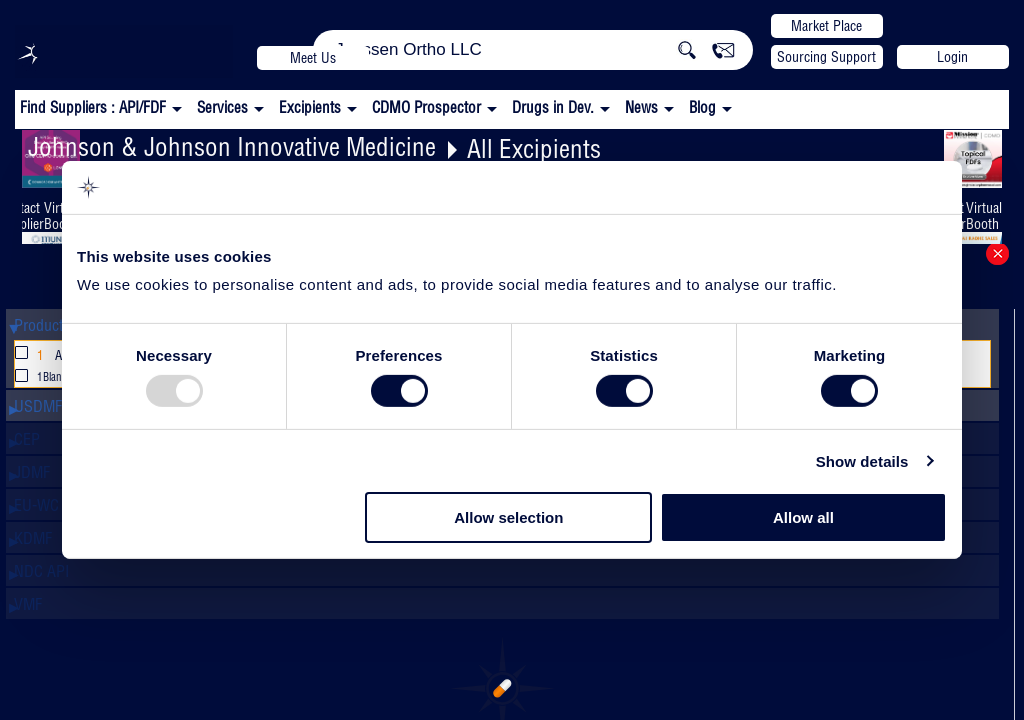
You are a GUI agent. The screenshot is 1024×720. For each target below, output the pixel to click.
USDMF (38, 406)
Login (952, 57)
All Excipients (534, 148)
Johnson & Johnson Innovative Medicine (232, 146)
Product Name (58, 325)
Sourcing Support (826, 57)
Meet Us (313, 58)
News (641, 107)
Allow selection (508, 517)
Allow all (803, 517)
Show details (862, 461)
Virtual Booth (984, 216)
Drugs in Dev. (553, 107)
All (45, 355)
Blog (702, 107)
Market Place (826, 26)
